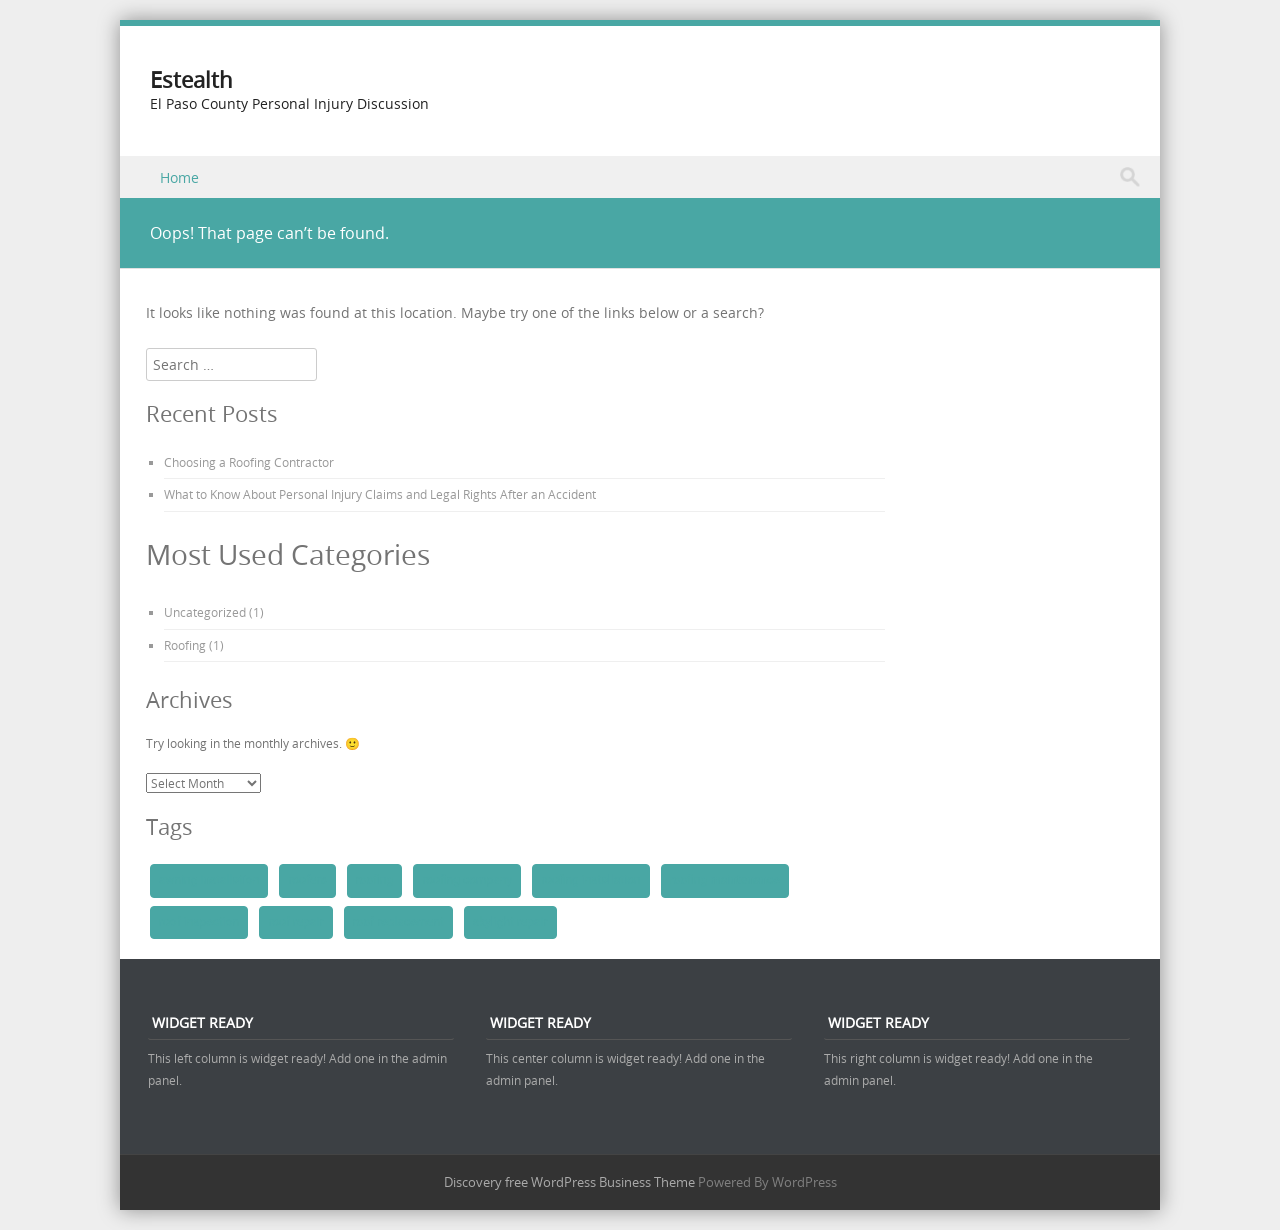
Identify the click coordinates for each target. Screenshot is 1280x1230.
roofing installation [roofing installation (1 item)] (591, 880)
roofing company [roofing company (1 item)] (467, 880)
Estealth (191, 79)
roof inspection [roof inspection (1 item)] (199, 922)
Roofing (185, 645)
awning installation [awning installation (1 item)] (209, 880)
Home (179, 177)
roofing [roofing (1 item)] (375, 880)
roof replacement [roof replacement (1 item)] (398, 922)
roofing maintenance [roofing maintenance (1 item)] (725, 880)
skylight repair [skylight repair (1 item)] (510, 922)
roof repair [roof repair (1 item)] (295, 922)
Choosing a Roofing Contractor (249, 462)
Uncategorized (205, 612)
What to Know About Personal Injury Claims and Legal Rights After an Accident (380, 494)
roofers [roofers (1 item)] (307, 880)
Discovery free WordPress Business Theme (569, 1182)
